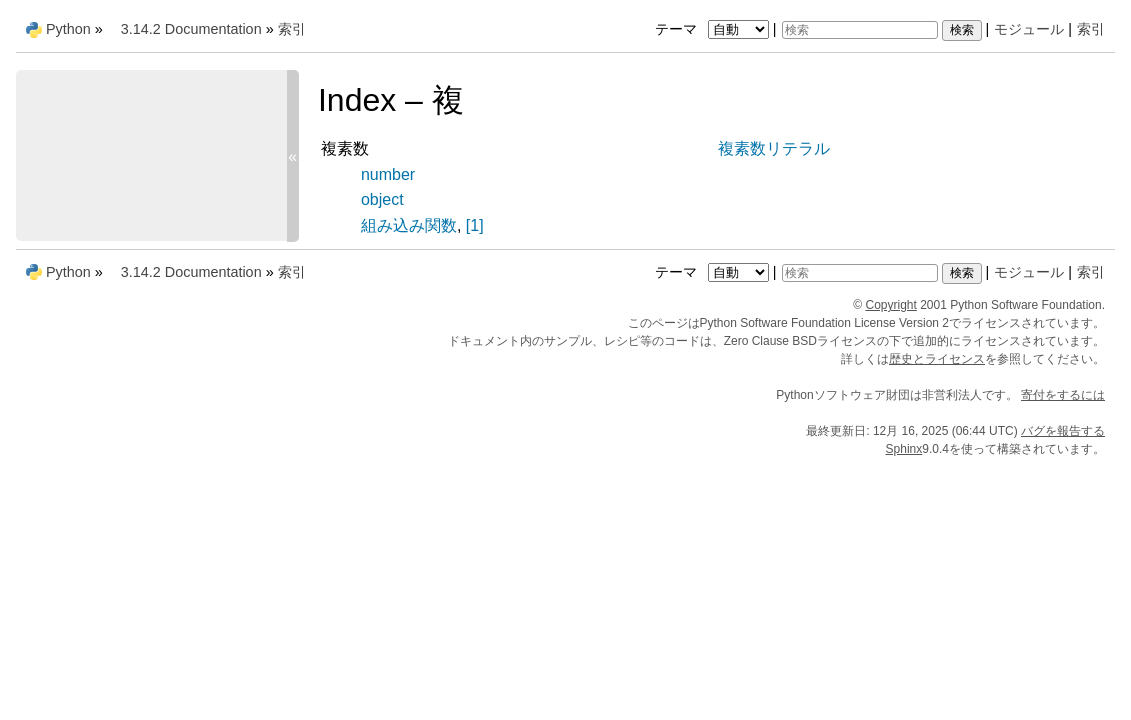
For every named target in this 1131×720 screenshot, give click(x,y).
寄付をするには (1063, 395)
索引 (1091, 29)
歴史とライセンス (937, 359)
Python (68, 29)
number (388, 174)
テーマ (714, 29)
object (382, 199)
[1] (475, 225)
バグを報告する (1063, 431)
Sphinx (904, 449)
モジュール (1029, 29)
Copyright (891, 305)
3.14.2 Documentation (191, 29)
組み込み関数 (409, 225)
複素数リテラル (774, 148)
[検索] (860, 30)
